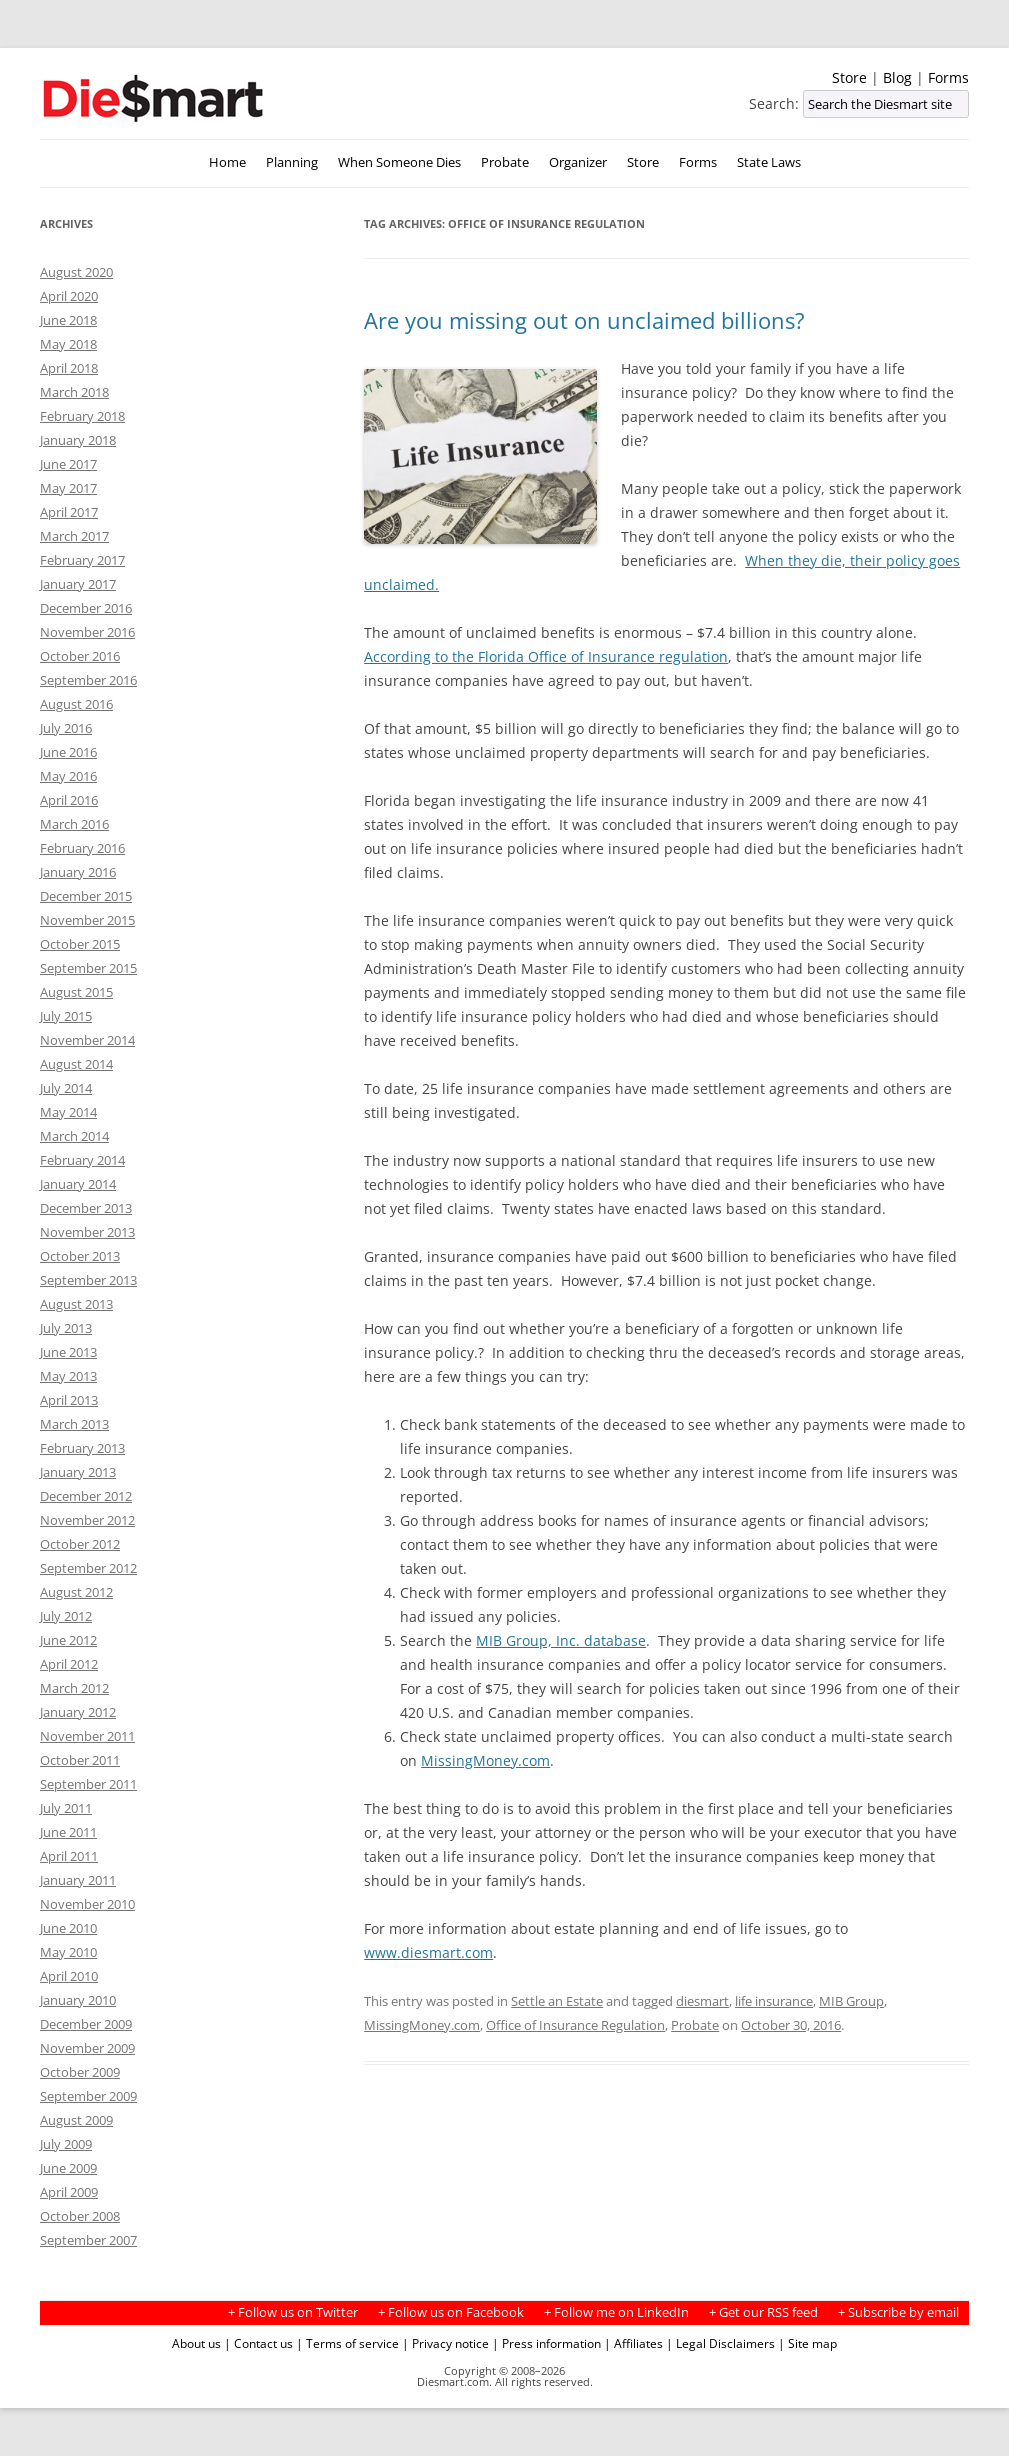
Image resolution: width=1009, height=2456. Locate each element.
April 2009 (69, 2192)
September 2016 (88, 680)
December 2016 (86, 608)
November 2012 (87, 1520)
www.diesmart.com (428, 1952)
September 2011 (88, 1784)
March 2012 (74, 1688)
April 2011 (69, 1856)
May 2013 (68, 1376)
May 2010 (68, 1952)
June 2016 (68, 752)
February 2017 (82, 560)
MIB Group (851, 2001)
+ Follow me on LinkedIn (616, 2312)
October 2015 (80, 944)
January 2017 (78, 584)
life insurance (774, 2001)
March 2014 (74, 1136)
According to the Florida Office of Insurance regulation (546, 656)
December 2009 (86, 2024)
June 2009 (68, 2168)
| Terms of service (347, 2343)
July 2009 (66, 2144)
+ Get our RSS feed (763, 2312)
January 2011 (78, 1880)
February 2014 (82, 1160)
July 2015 (66, 1016)
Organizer (578, 162)
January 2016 (78, 872)
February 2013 (82, 1448)
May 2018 (68, 344)
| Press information (546, 2343)
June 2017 (68, 464)
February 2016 (82, 848)
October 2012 (80, 1544)
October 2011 (80, 1760)
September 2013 (88, 1280)
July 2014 (66, 1088)
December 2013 (86, 1208)
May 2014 (68, 1112)
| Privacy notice (445, 2343)
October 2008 (80, 2216)
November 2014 (87, 1040)
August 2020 (76, 272)
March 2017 (74, 536)
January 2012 (78, 1712)
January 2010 (78, 2000)
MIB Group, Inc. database (561, 1640)
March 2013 (74, 1424)
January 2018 (78, 440)
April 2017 (69, 512)
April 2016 (69, 800)
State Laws (769, 162)
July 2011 (66, 1808)
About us (196, 2343)
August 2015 (76, 992)
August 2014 (76, 1064)
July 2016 (66, 728)
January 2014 (78, 1184)
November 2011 (87, 1736)
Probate (505, 162)
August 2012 (76, 1592)
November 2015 (87, 920)
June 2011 (68, 1832)
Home (227, 162)
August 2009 (76, 2120)
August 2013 (76, 1304)
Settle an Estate (557, 2001)
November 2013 (87, 1232)
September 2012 (88, 1568)
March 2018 (74, 392)
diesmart (702, 2001)
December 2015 (86, 896)
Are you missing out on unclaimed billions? (584, 320)
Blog (897, 77)
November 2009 (87, 2048)
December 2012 (86, 1496)
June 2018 (68, 320)
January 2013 (78, 1472)
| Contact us (258, 2343)
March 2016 (74, 824)
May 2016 (68, 776)
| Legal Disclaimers (720, 2343)
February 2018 (82, 416)
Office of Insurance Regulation (575, 2025)
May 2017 (68, 488)
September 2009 (88, 2096)
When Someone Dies (399, 162)
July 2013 (66, 1328)
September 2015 (88, 968)
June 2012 (68, 1640)
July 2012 (66, 1616)
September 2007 (88, 2240)
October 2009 (80, 2072)
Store (849, 77)
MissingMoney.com (485, 1760)
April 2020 (69, 296)
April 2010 (69, 1976)
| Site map (807, 2343)
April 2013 (69, 1400)
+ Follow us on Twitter (293, 2312)
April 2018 (69, 368)
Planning (292, 162)
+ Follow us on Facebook (451, 2312)
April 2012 (69, 1664)
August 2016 (76, 704)
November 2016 (87, 632)
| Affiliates (633, 2343)
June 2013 (68, 1352)
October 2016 (80, 656)
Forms (948, 77)
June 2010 (68, 1928)
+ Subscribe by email (898, 2312)
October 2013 (80, 1256)
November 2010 (87, 1904)
